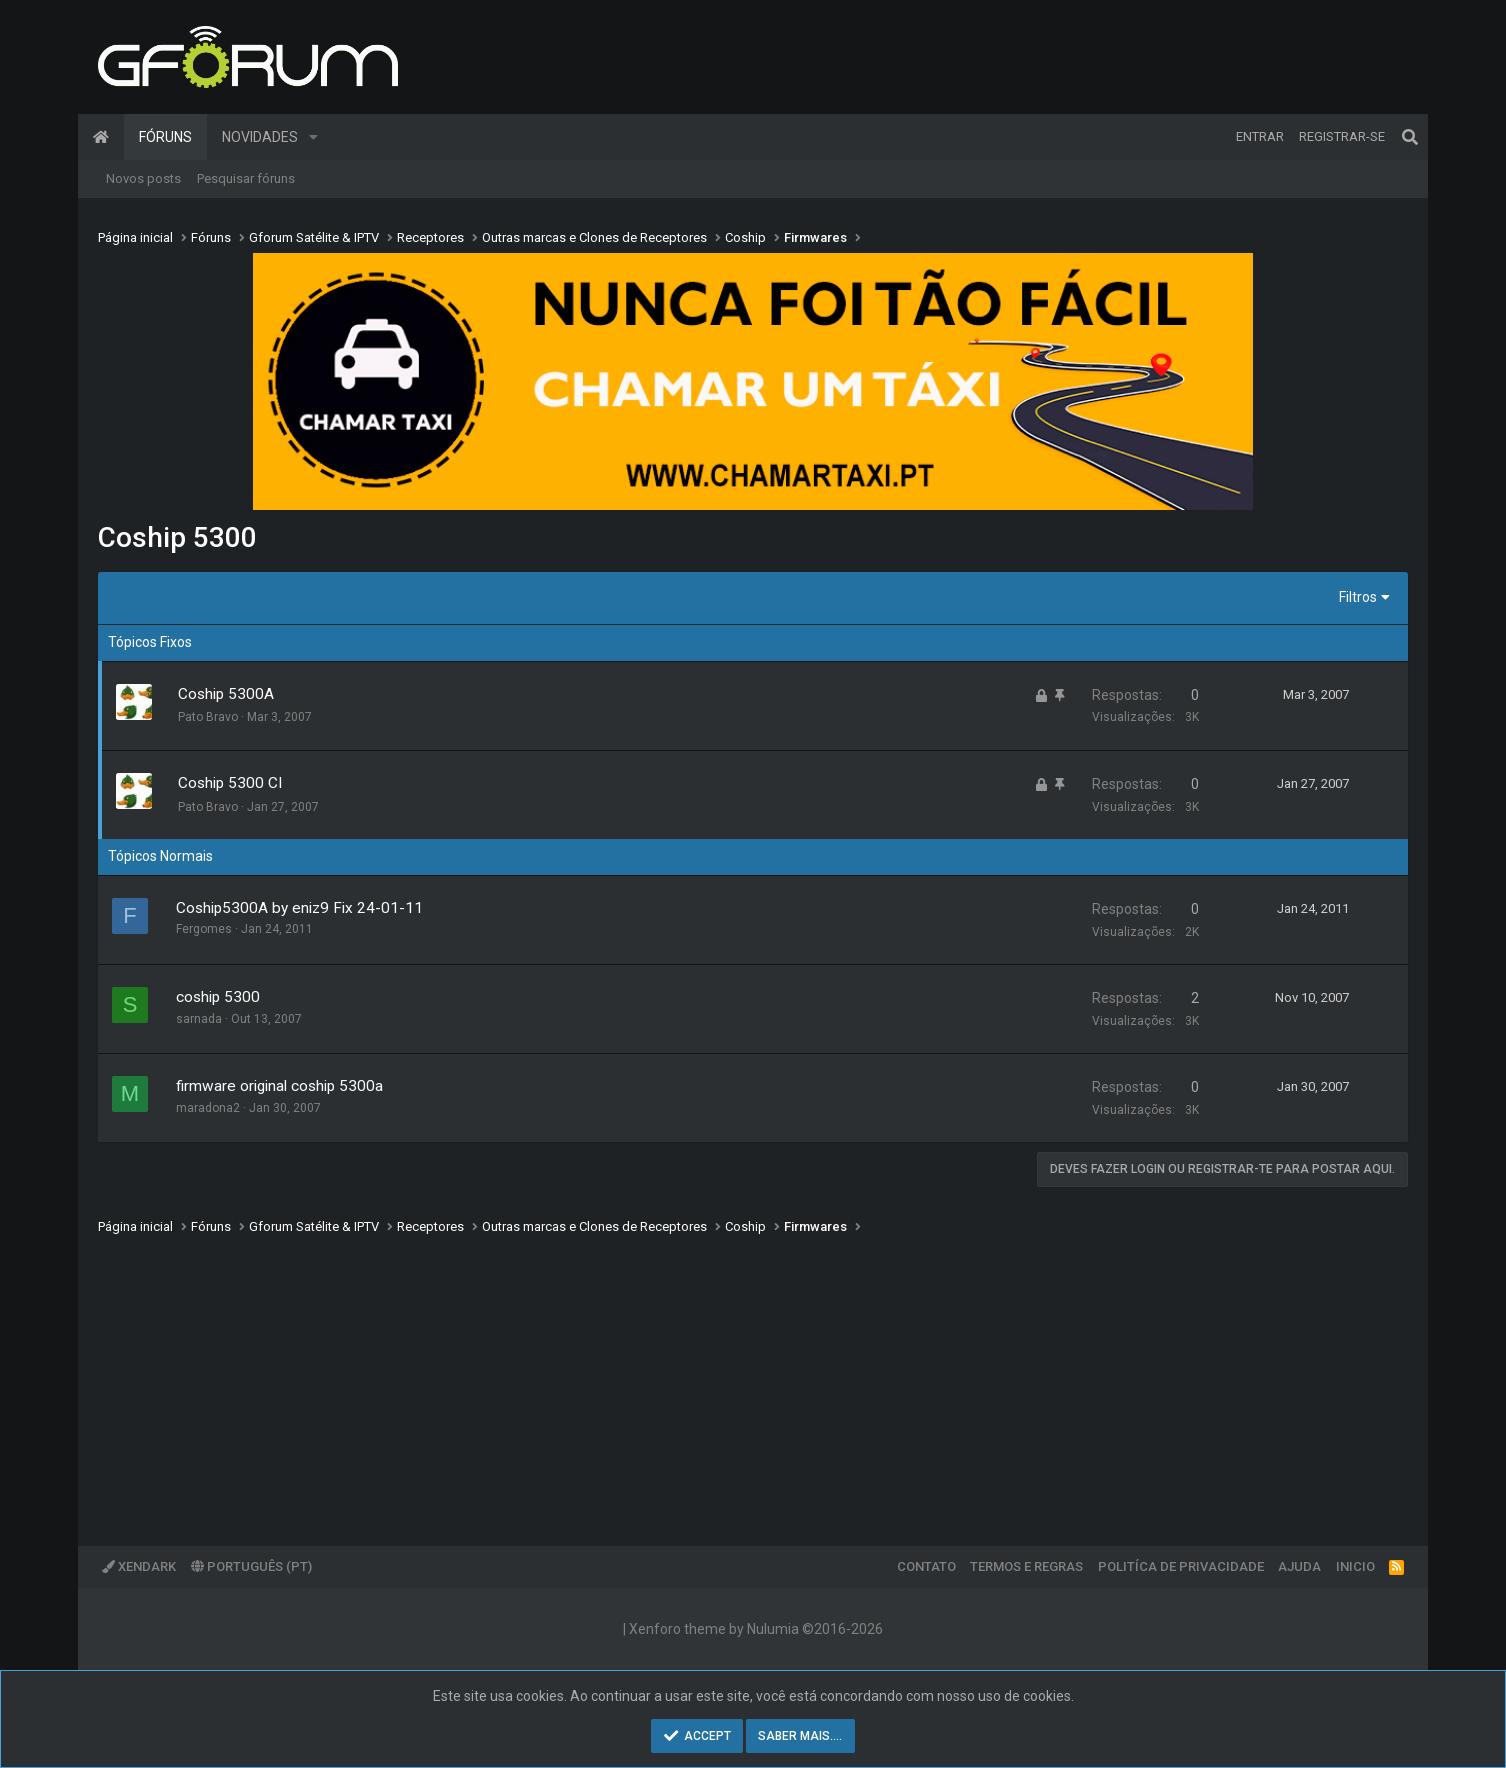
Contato (926, 1566)
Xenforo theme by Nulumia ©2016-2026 (756, 1629)
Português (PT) (251, 1566)
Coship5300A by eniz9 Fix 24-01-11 (299, 908)
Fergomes (204, 929)
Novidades (260, 137)
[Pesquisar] (1410, 137)
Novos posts (143, 178)
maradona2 (208, 1108)
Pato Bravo (208, 717)
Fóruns (165, 137)
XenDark (139, 1566)
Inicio (1355, 1566)
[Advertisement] (698, 1376)
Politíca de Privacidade (1181, 1566)
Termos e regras (1026, 1566)
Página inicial (101, 137)
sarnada (199, 1019)
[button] (313, 137)
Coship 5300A (226, 694)
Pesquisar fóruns (246, 178)
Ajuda (1299, 1566)
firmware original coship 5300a (279, 1086)
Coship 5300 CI (230, 783)
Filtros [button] (1358, 597)
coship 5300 (218, 997)
